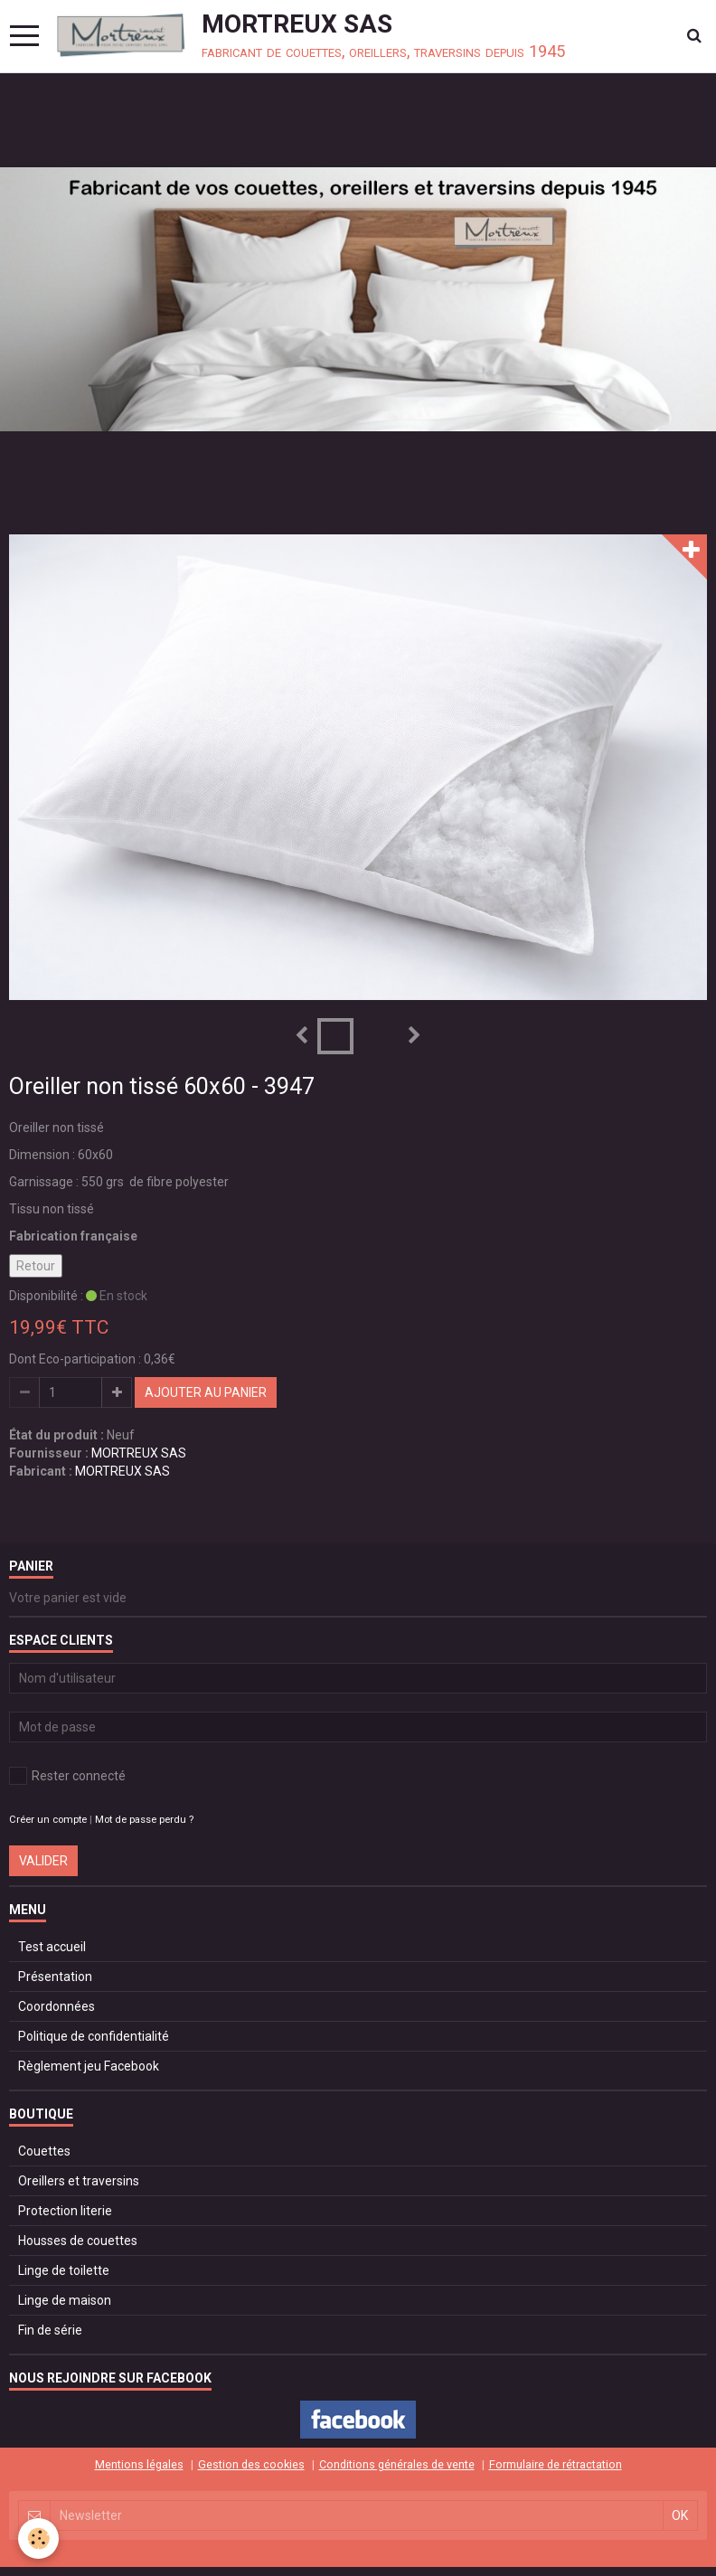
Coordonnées (56, 2006)
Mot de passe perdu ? (144, 1820)
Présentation (55, 1976)
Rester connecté (67, 1776)
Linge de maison (64, 2300)
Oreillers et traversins (78, 2181)
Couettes (44, 2151)
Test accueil (52, 1946)
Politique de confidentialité (93, 2036)
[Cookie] (38, 2538)
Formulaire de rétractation (555, 2464)
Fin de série (50, 2330)
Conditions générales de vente (397, 2464)
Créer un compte (48, 1820)
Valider (43, 1861)
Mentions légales (139, 2464)
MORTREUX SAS (138, 1453)
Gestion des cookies (251, 2464)
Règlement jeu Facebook (88, 2066)
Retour (35, 1266)
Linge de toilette (63, 2270)
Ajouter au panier (206, 1392)
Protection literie (65, 2210)
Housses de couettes (77, 2240)
